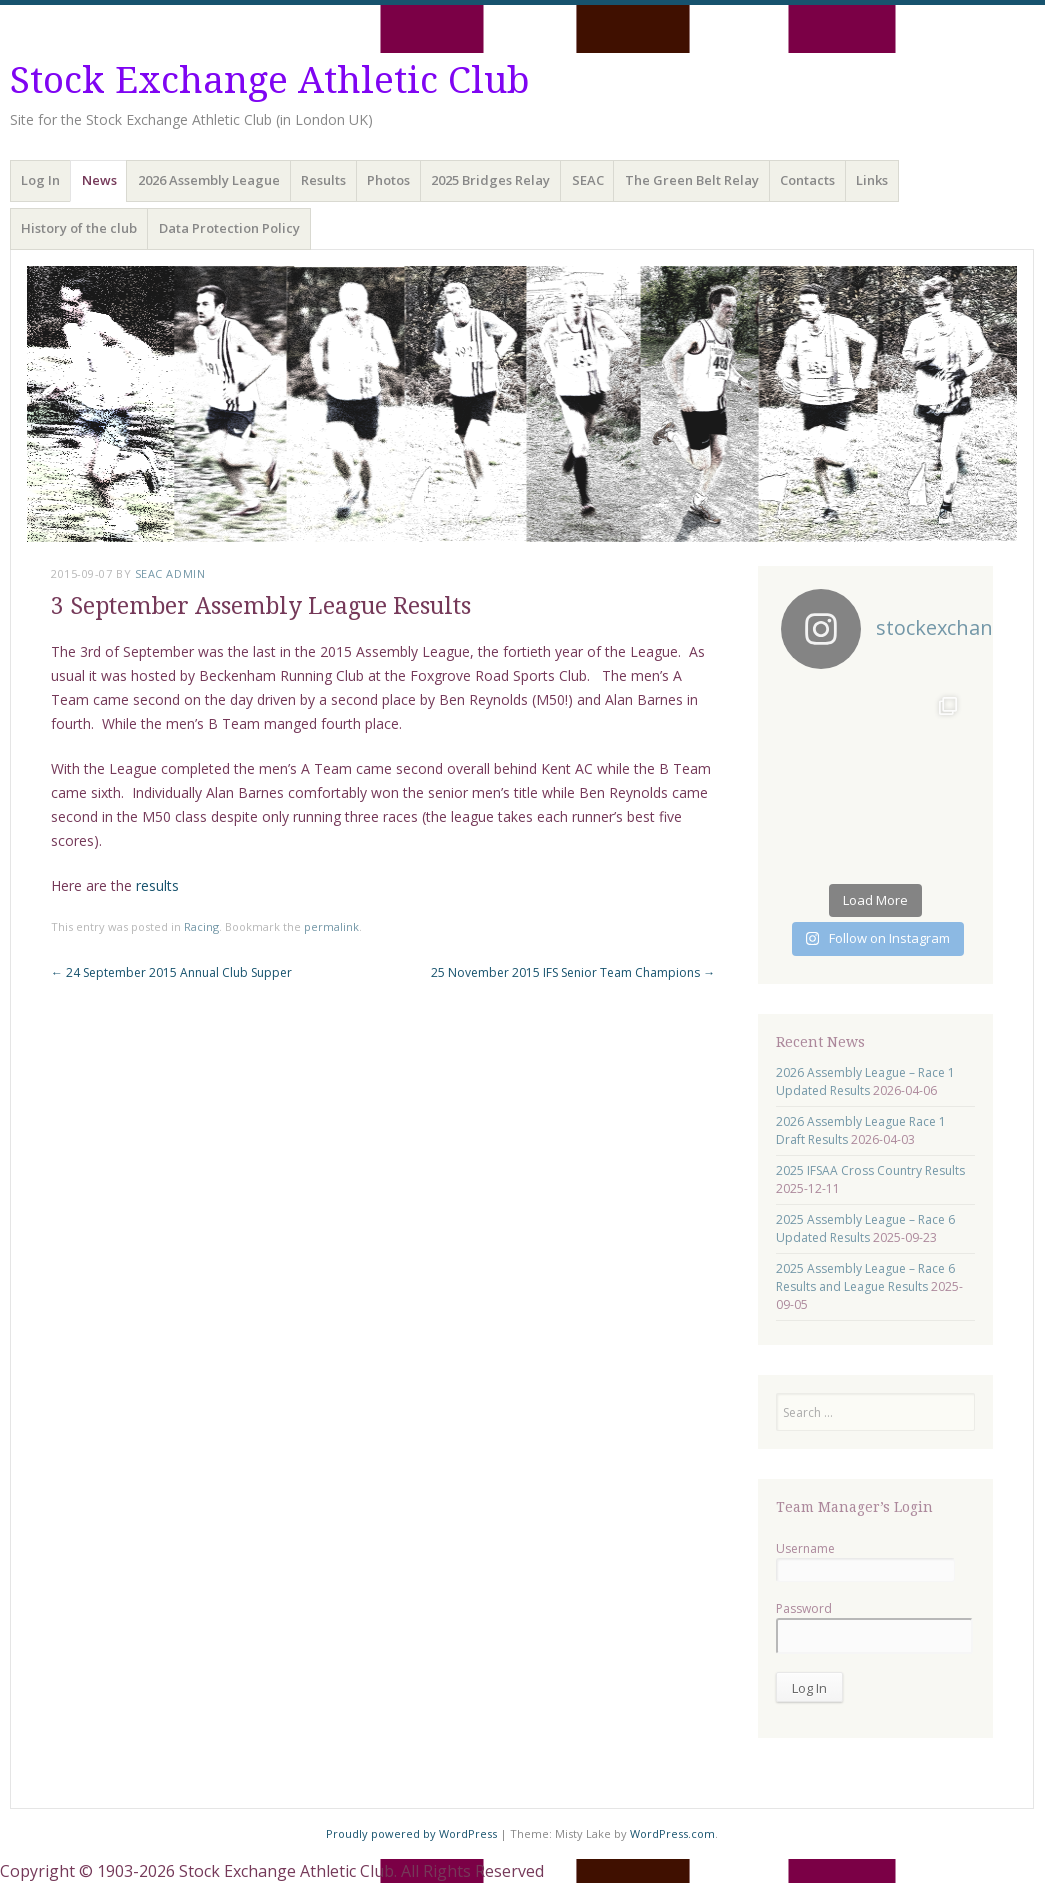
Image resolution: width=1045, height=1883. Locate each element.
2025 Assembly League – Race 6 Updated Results (865, 1228)
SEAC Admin (170, 573)
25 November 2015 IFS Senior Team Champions (573, 972)
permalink (331, 926)
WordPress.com (672, 1833)
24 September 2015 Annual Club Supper (171, 972)
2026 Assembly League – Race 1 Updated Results (865, 1081)
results (157, 885)
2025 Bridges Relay (490, 180)
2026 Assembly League (209, 180)
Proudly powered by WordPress (411, 1833)
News (99, 180)
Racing (201, 926)
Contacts (807, 180)
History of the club (79, 228)
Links (872, 180)
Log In (40, 180)
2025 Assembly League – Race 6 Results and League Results (865, 1277)
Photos (388, 180)
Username (805, 1548)
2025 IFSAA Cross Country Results (870, 1170)
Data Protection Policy (229, 228)
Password (804, 1608)
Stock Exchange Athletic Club (270, 80)
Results (323, 180)
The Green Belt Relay (692, 180)
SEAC (588, 180)
